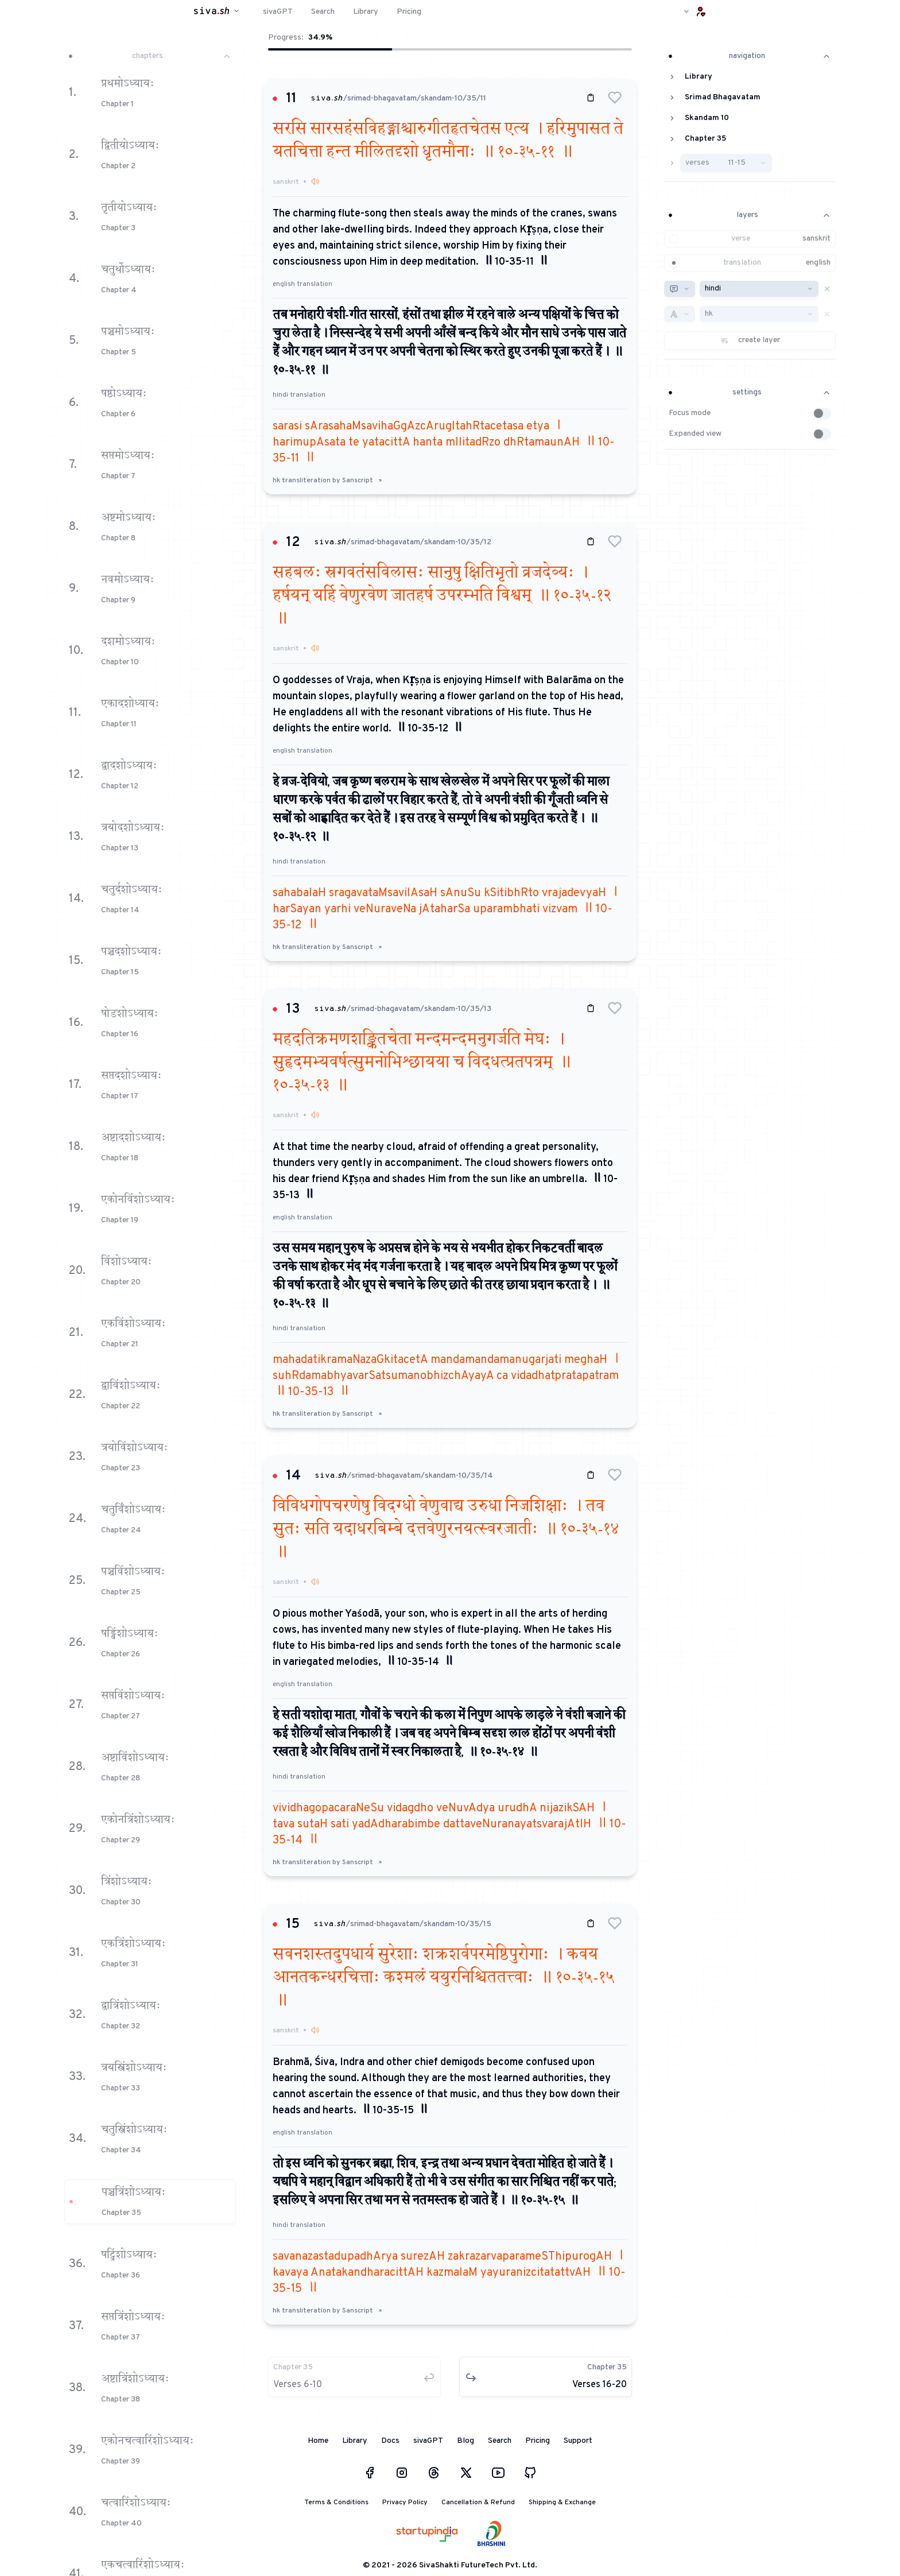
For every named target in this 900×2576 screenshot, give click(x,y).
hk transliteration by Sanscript (327, 480)
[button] (614, 97)
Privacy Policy (405, 2502)
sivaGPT (428, 2441)
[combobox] (679, 289)
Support (578, 2441)
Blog (465, 2441)
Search (499, 2441)
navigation (750, 56)
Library (354, 2441)
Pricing (537, 2441)
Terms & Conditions (336, 2502)
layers (750, 215)
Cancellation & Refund (478, 2502)
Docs (390, 2441)
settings (750, 392)
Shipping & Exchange (562, 2502)
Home (318, 2441)
